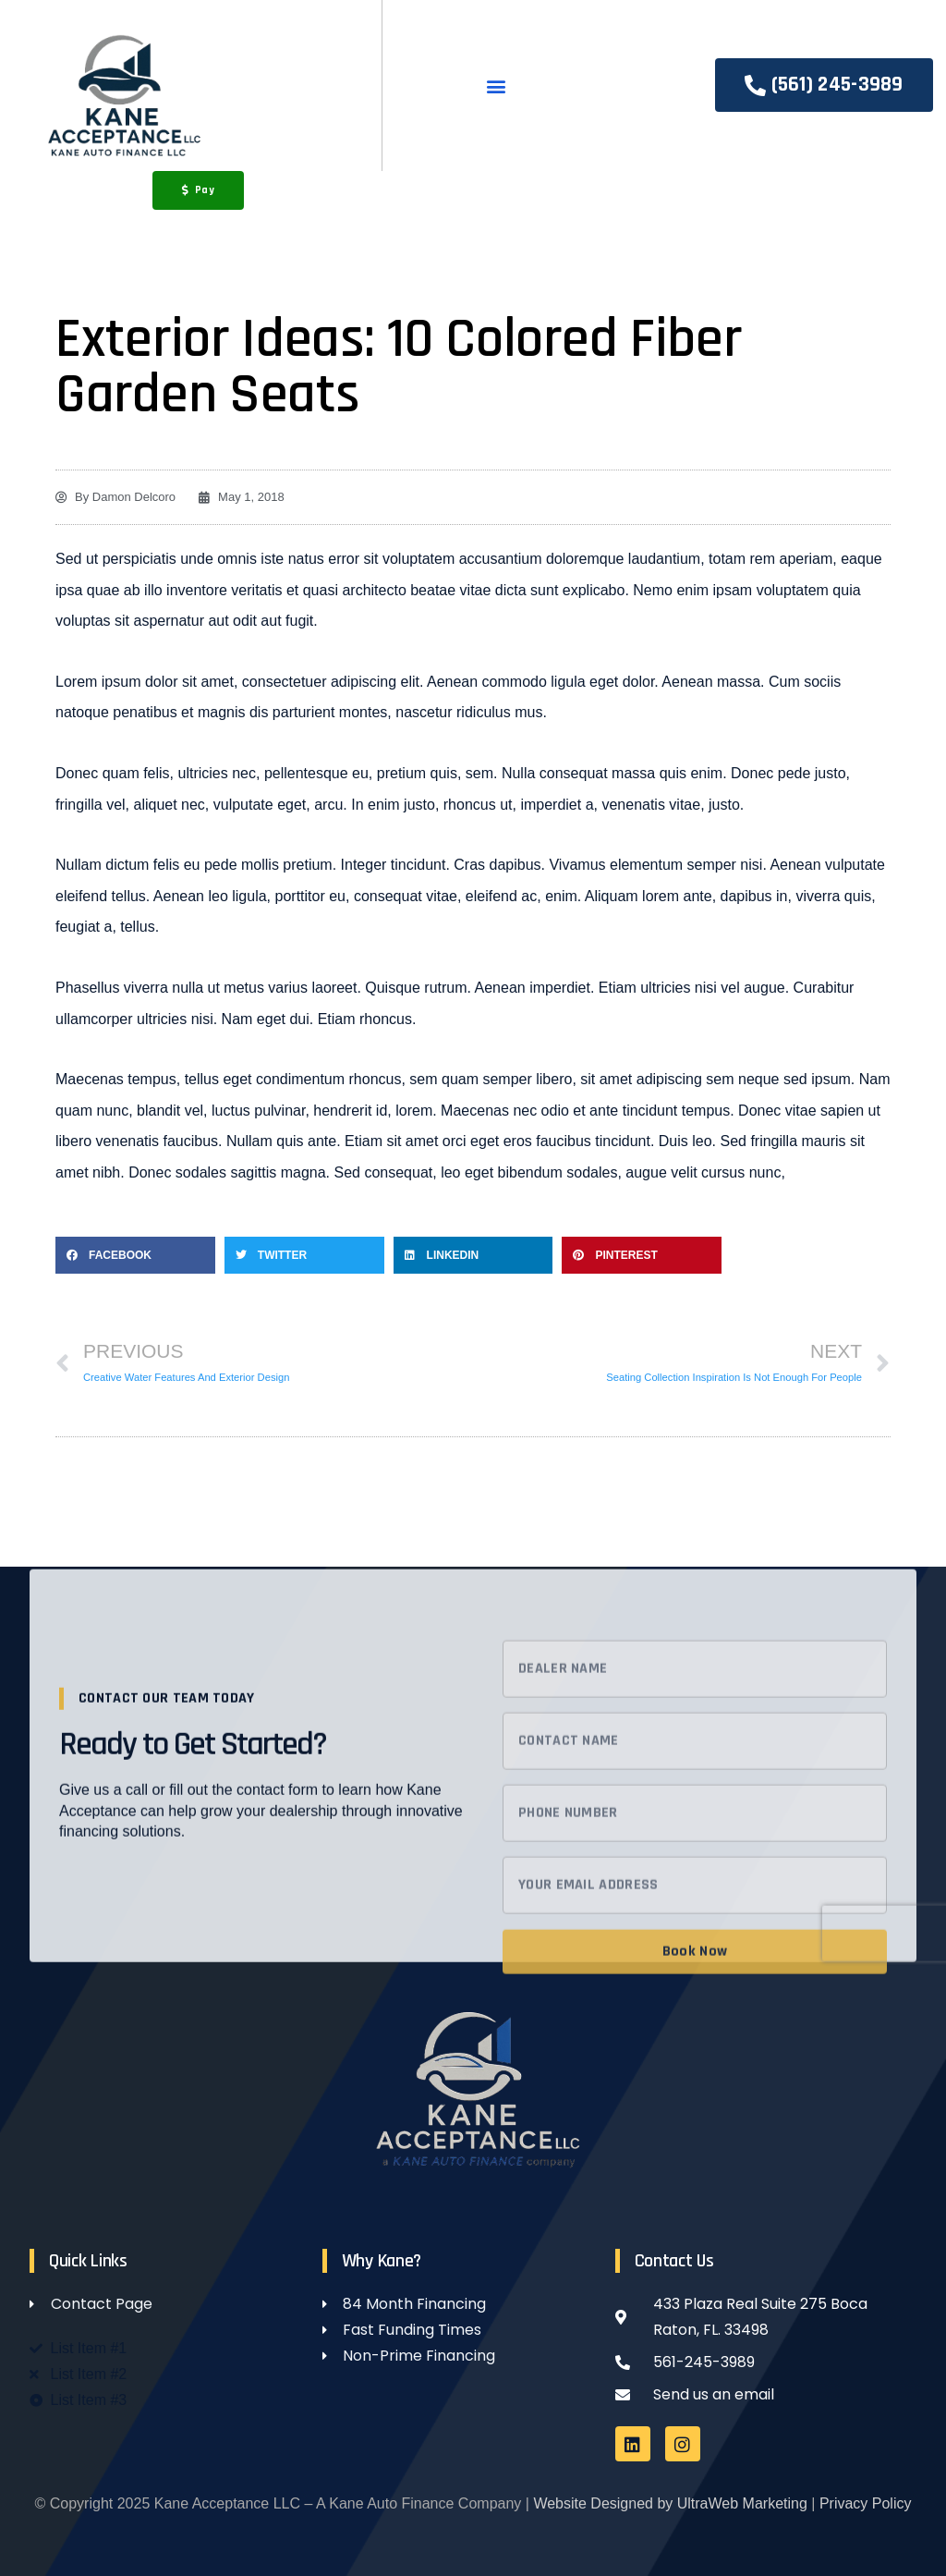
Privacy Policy (865, 2503)
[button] (495, 85)
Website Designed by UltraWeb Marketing (670, 2503)
